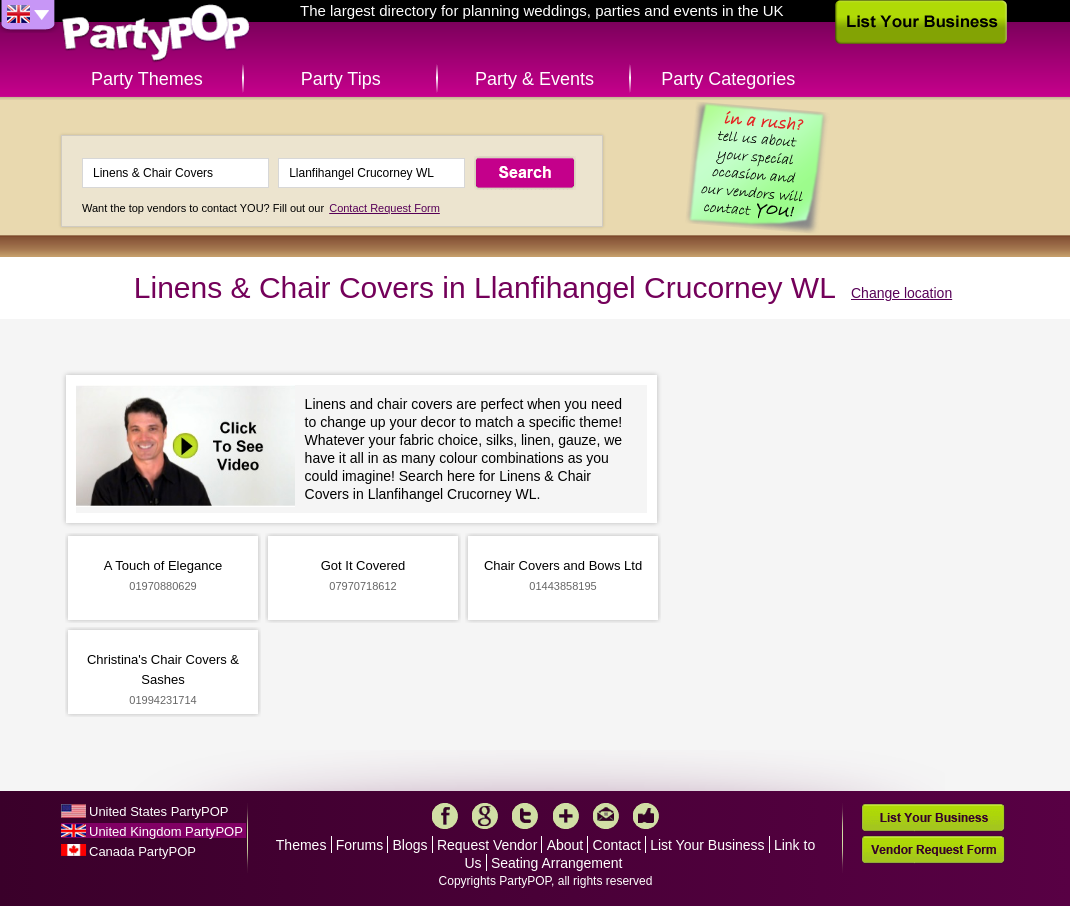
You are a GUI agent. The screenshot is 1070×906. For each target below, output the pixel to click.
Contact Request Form (384, 208)
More (566, 816)
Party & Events (534, 79)
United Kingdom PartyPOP (166, 831)
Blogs (410, 845)
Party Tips (341, 79)
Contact (617, 845)
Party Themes (147, 79)
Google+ (485, 816)
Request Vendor (487, 845)
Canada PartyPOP (142, 851)
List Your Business (707, 845)
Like (646, 816)
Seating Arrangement (557, 863)
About (565, 845)
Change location (901, 293)
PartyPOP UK (156, 33)
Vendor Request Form (933, 849)
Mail (606, 816)
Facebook (445, 816)
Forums (359, 845)
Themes (301, 845)
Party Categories (728, 79)
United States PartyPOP (158, 811)
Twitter (525, 816)
